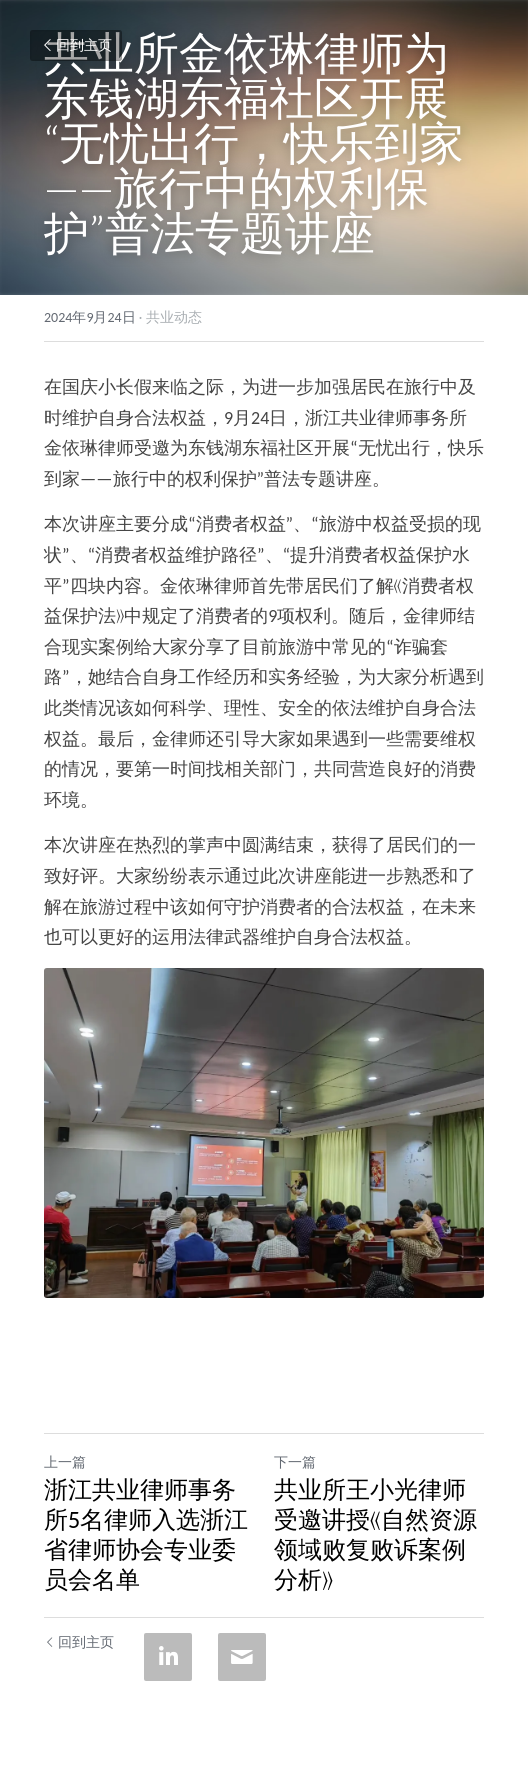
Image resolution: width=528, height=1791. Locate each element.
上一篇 (65, 1462)
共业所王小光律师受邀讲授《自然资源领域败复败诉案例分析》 (375, 1534)
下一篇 (295, 1462)
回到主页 (76, 45)
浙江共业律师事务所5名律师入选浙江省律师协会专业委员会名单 (146, 1534)
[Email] (242, 1657)
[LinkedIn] (168, 1657)
